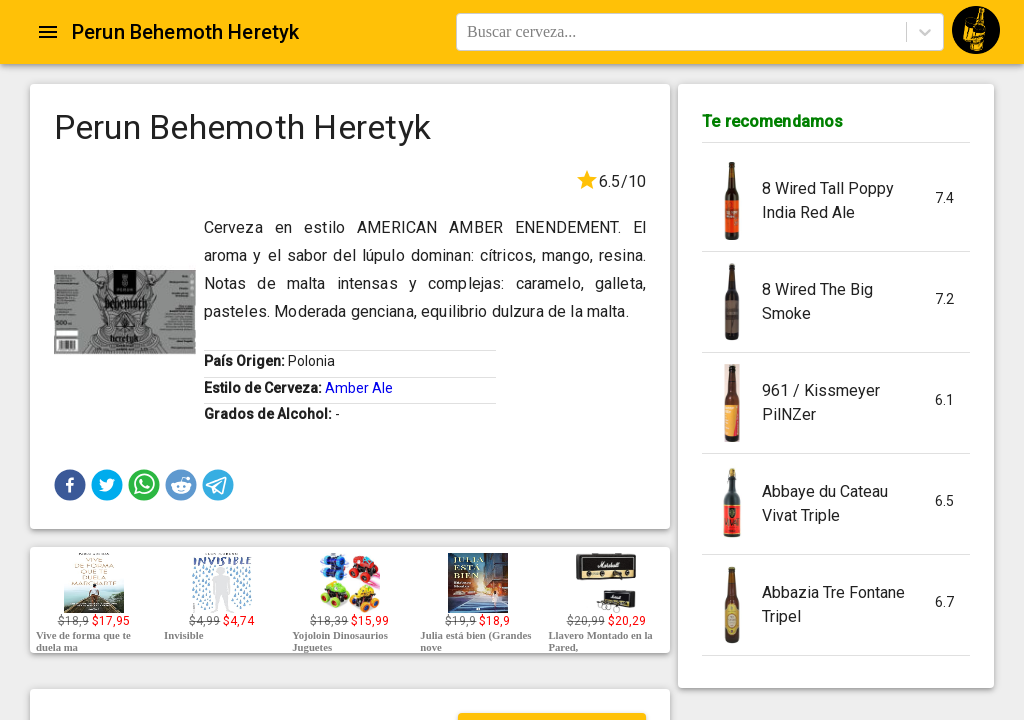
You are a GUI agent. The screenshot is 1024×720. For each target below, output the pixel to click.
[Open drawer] (48, 32)
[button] (70, 485)
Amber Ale (359, 388)
